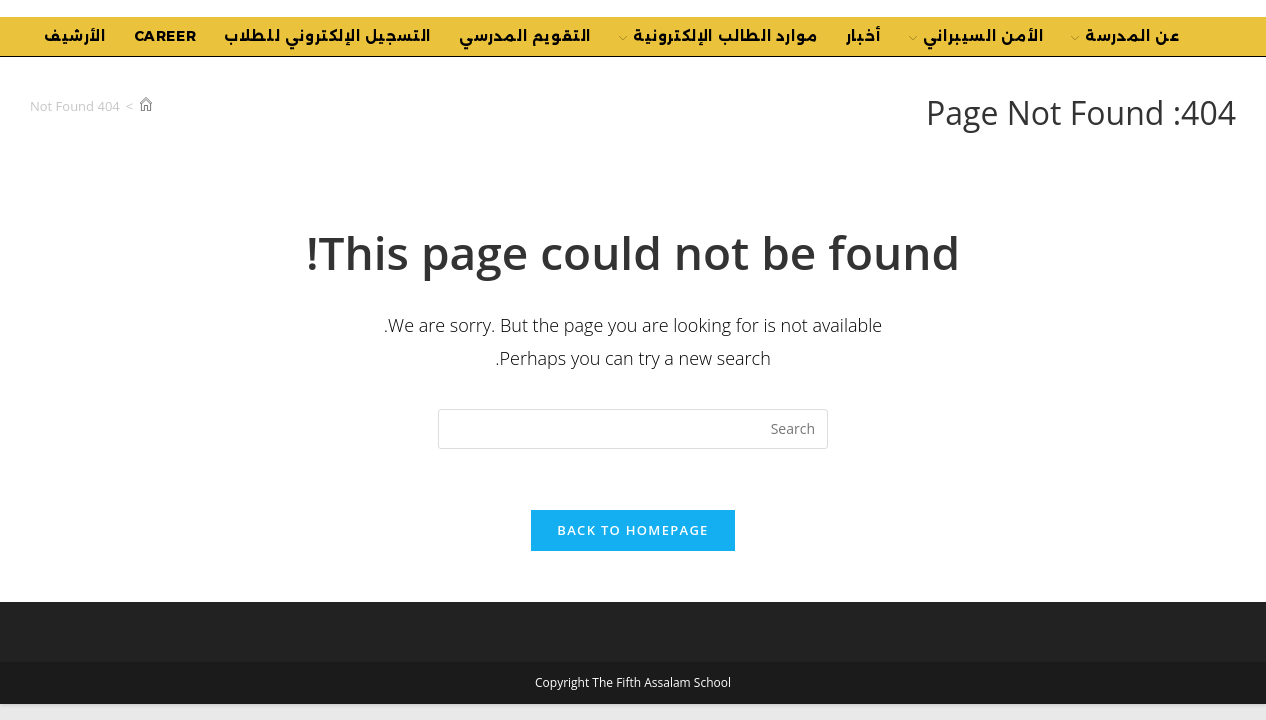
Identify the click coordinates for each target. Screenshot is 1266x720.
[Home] (146, 106)
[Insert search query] (633, 429)
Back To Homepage (632, 530)
